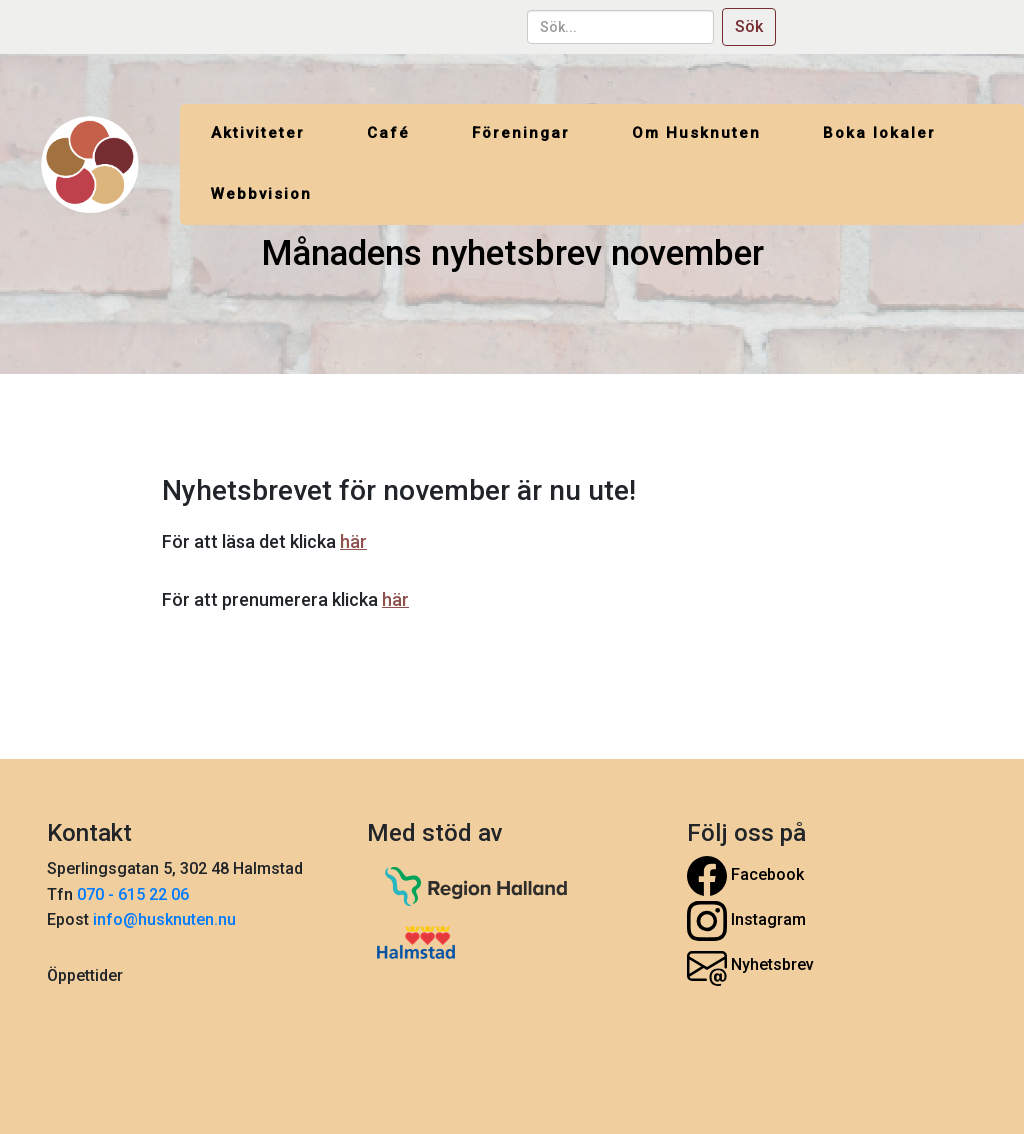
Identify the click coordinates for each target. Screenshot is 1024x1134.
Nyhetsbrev (750, 966)
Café (388, 133)
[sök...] (620, 27)
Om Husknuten (696, 133)
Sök (749, 26)
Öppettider (85, 975)
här (353, 541)
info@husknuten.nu (164, 919)
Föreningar (521, 133)
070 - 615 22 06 (135, 894)
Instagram (746, 921)
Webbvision (261, 194)
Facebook (745, 876)
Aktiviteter (258, 133)
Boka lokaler (879, 133)
